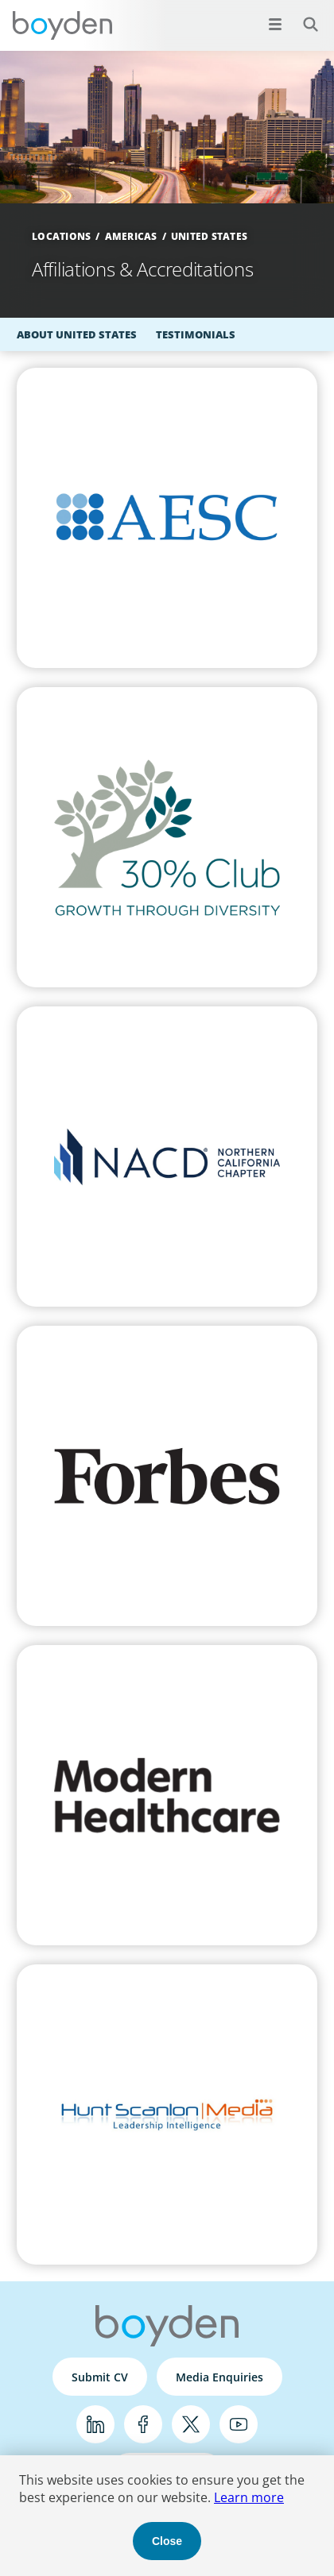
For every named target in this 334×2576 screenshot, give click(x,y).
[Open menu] (275, 23)
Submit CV (100, 2377)
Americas (131, 236)
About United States (77, 334)
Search (301, 15)
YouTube (238, 2424)
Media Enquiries (219, 2377)
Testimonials (195, 334)
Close (167, 2541)
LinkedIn (95, 2424)
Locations (61, 236)
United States (209, 236)
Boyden (62, 25)
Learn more (249, 2497)
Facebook (143, 2424)
